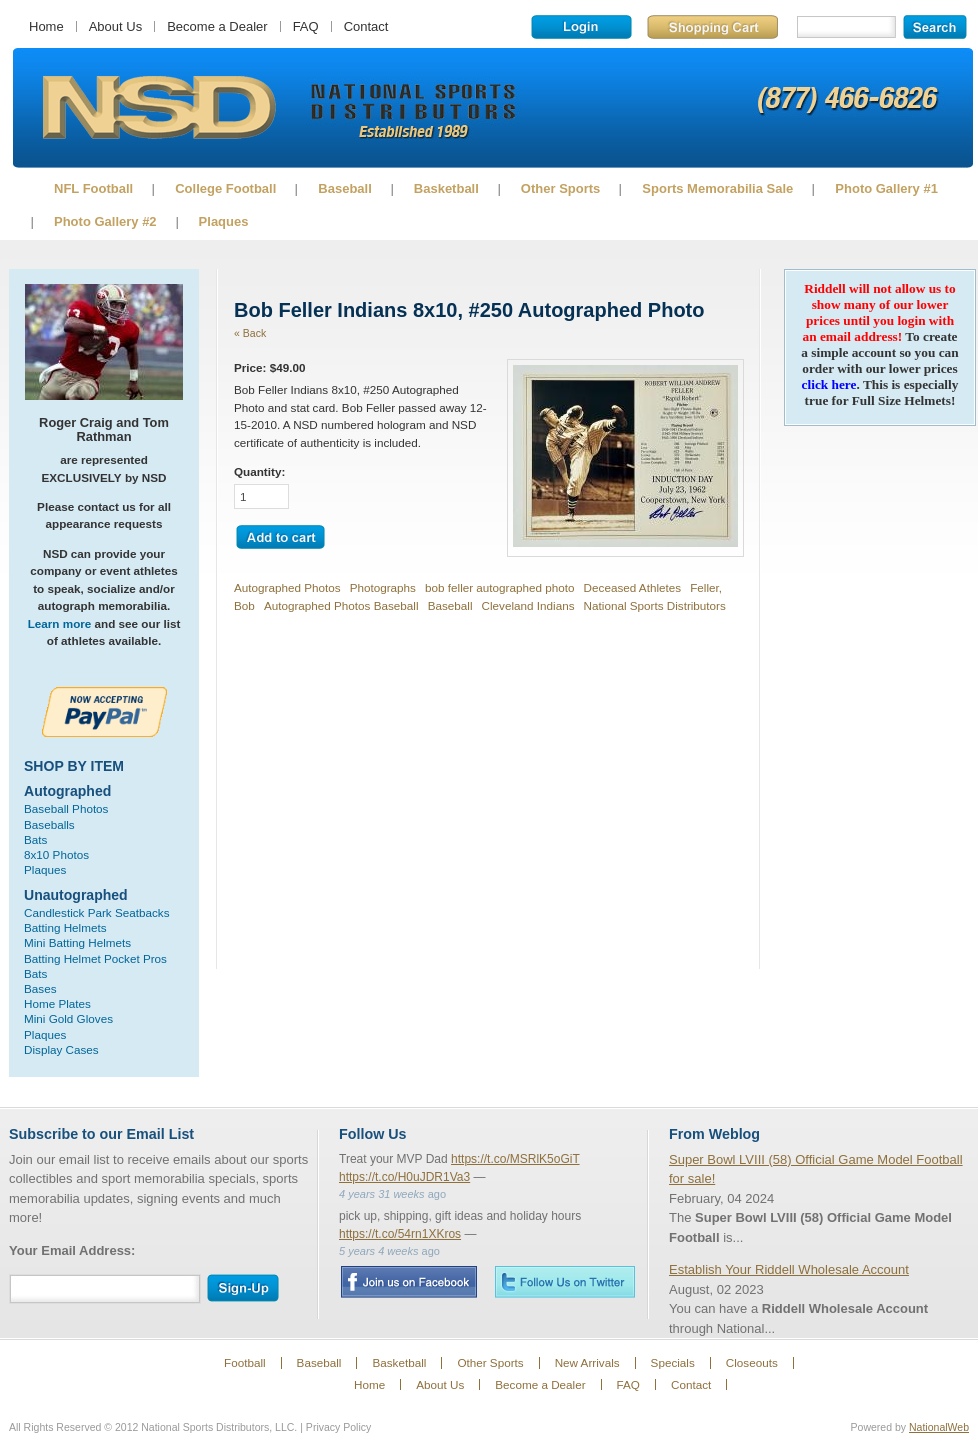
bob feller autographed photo (499, 587)
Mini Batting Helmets (77, 942)
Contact (366, 26)
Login (581, 27)
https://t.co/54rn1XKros (400, 1234)
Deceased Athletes (632, 587)
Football (245, 1363)
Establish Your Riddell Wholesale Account (789, 1269)
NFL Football (93, 188)
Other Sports (560, 188)
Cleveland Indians (528, 605)
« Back (250, 333)
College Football (225, 188)
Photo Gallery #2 (105, 221)
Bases (40, 988)
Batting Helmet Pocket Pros (95, 958)
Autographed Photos (287, 587)
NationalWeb (939, 1427)
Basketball (446, 188)
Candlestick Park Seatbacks (97, 912)
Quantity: (259, 471)
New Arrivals (587, 1363)
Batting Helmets (65, 927)
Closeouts (752, 1363)
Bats (35, 839)
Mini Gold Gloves (68, 1018)
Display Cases (61, 1049)
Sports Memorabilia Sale (717, 188)
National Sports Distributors (655, 605)
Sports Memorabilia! (158, 108)
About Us (115, 26)
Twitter (565, 1281)
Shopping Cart (712, 27)
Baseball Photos (66, 808)
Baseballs (49, 824)
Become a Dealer (217, 26)
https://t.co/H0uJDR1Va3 (404, 1177)
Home (46, 26)
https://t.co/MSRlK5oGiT (515, 1159)
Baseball (344, 188)
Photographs (383, 587)
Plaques (224, 221)
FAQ (306, 26)
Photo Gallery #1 (886, 188)
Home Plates (57, 1003)
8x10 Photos (56, 854)
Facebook (408, 1282)
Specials (673, 1363)
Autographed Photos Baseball (341, 605)
